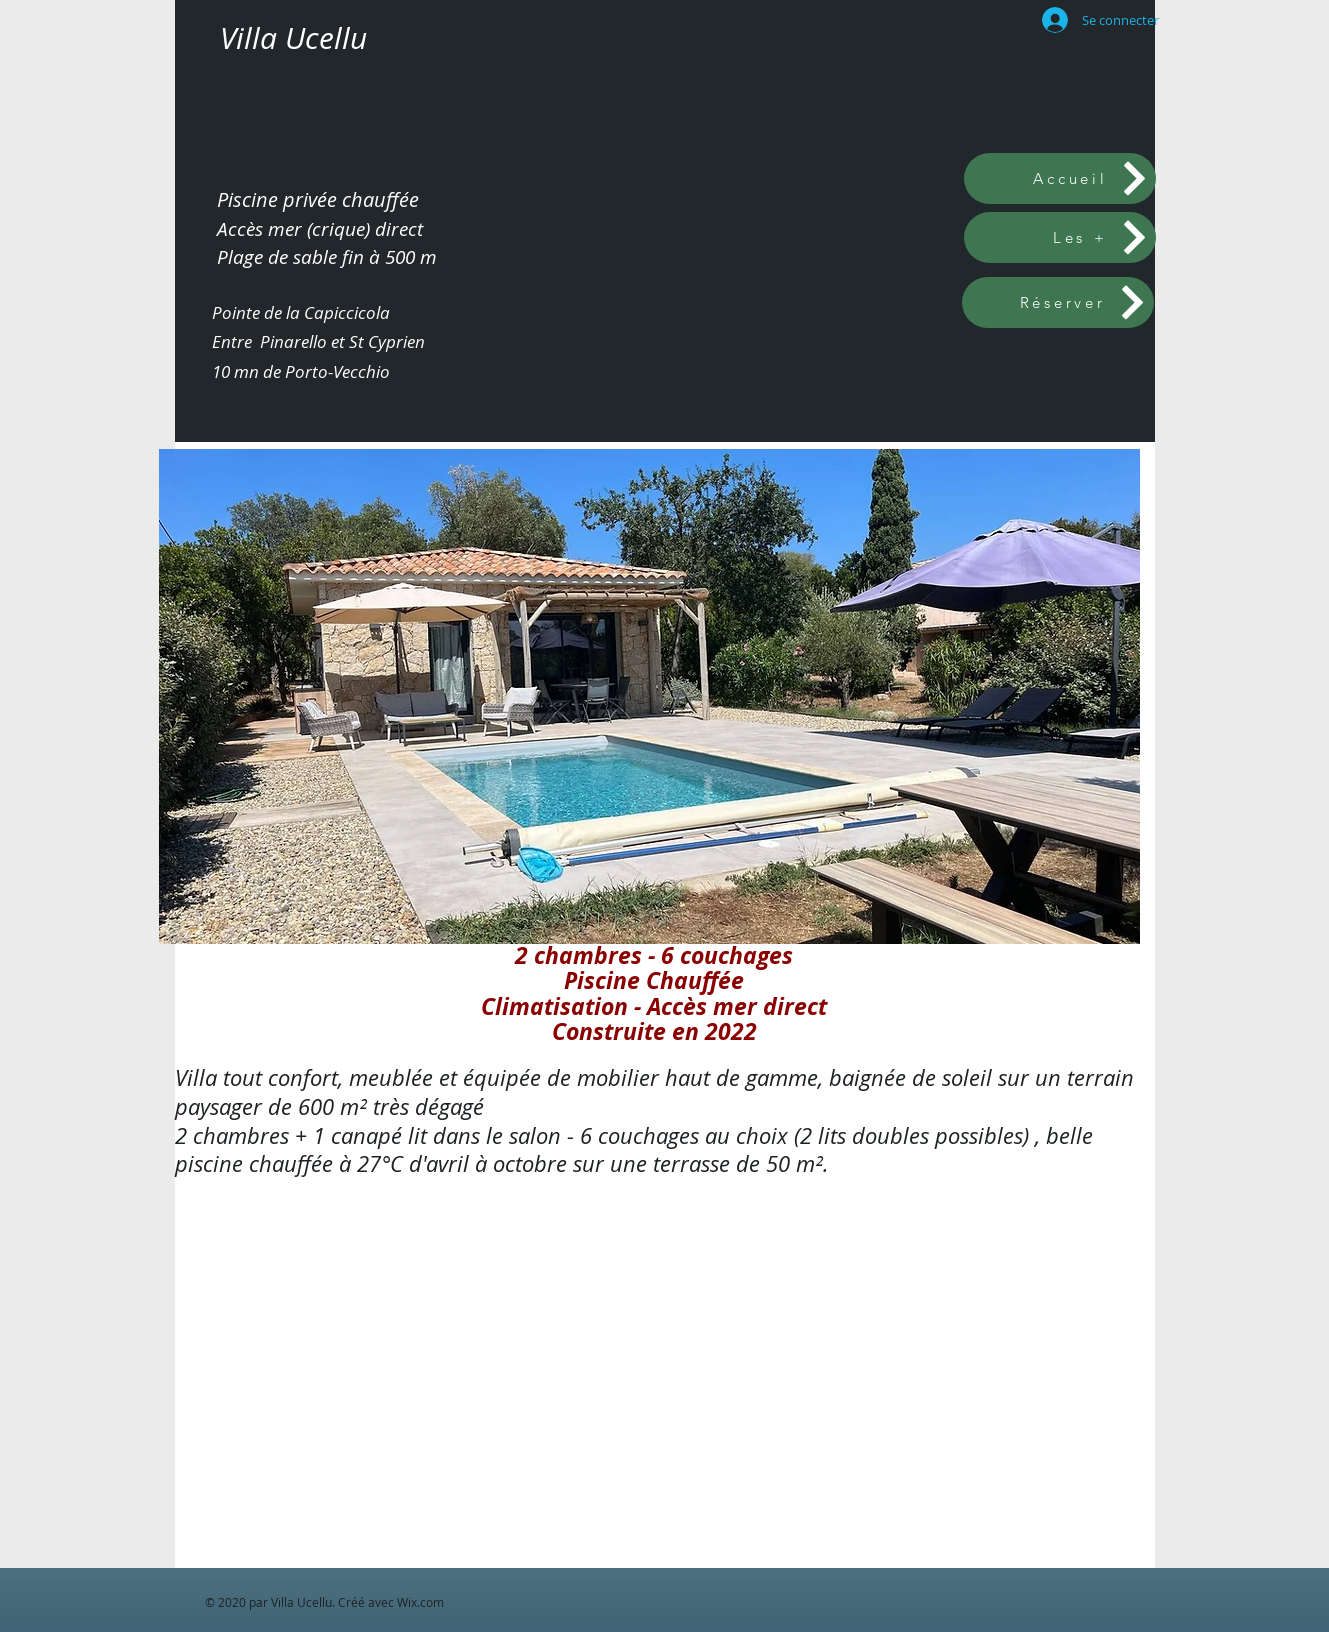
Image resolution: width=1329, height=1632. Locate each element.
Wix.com (420, 1602)
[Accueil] (1060, 178)
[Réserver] (1058, 302)
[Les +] (1060, 237)
